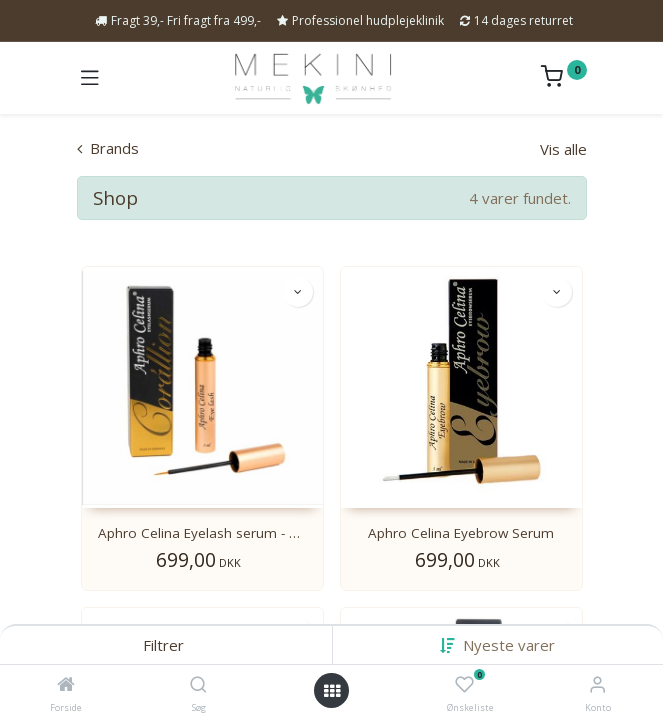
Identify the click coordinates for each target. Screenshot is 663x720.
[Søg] (198, 685)
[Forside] (66, 685)
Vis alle (563, 149)
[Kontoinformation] (597, 683)
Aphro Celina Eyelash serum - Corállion (202, 533)
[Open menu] (332, 691)
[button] (509, 645)
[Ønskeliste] (464, 685)
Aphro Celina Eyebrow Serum (461, 533)
